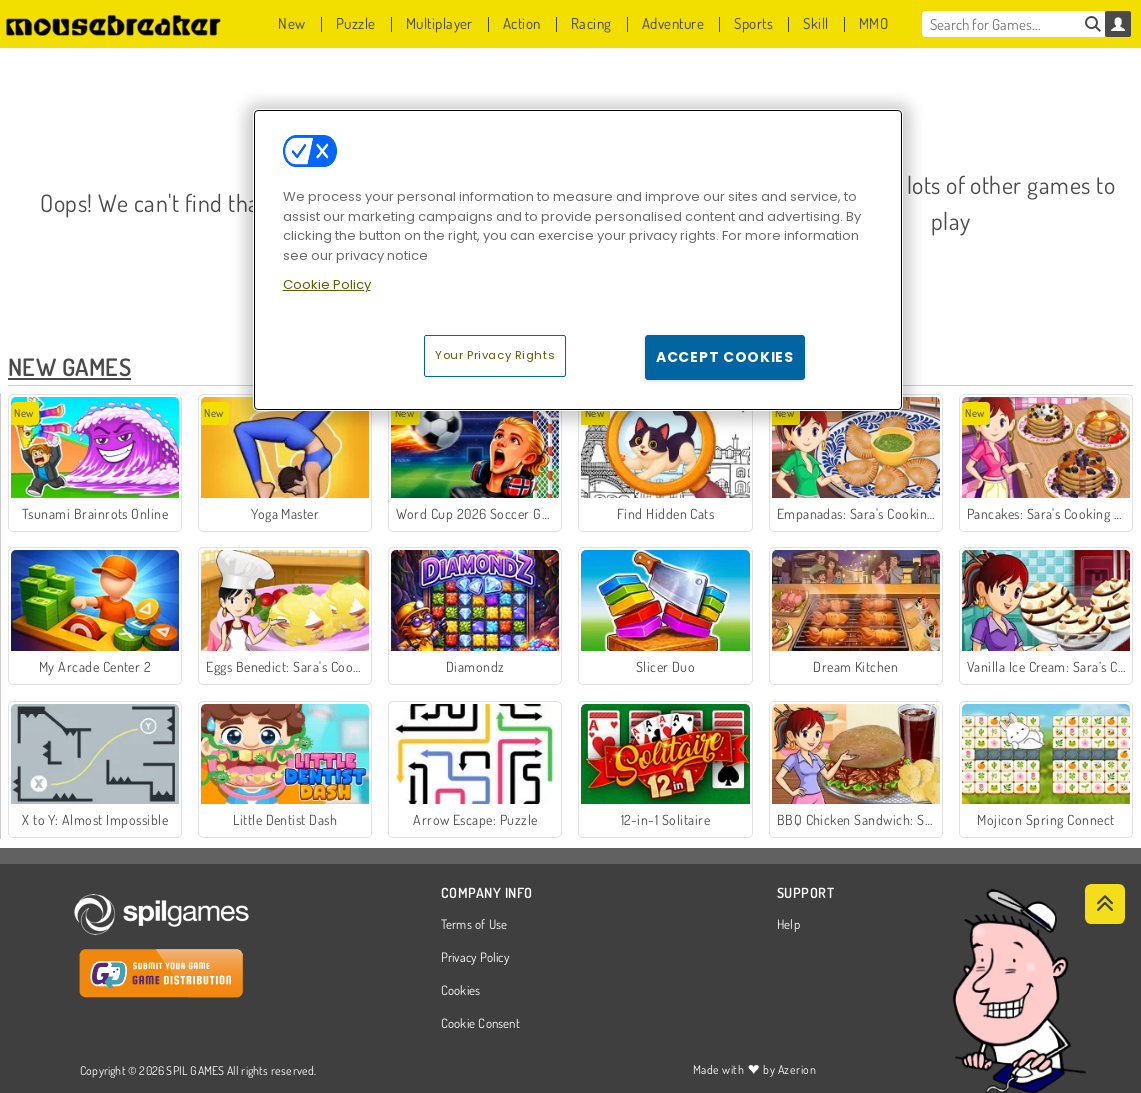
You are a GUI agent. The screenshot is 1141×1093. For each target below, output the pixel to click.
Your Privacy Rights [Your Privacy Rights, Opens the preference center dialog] (495, 355)
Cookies (461, 991)
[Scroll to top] (1105, 904)
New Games (69, 366)
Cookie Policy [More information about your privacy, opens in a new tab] (327, 284)
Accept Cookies (725, 357)
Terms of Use (474, 925)
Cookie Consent (480, 1024)
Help (788, 925)
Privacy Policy (475, 958)
